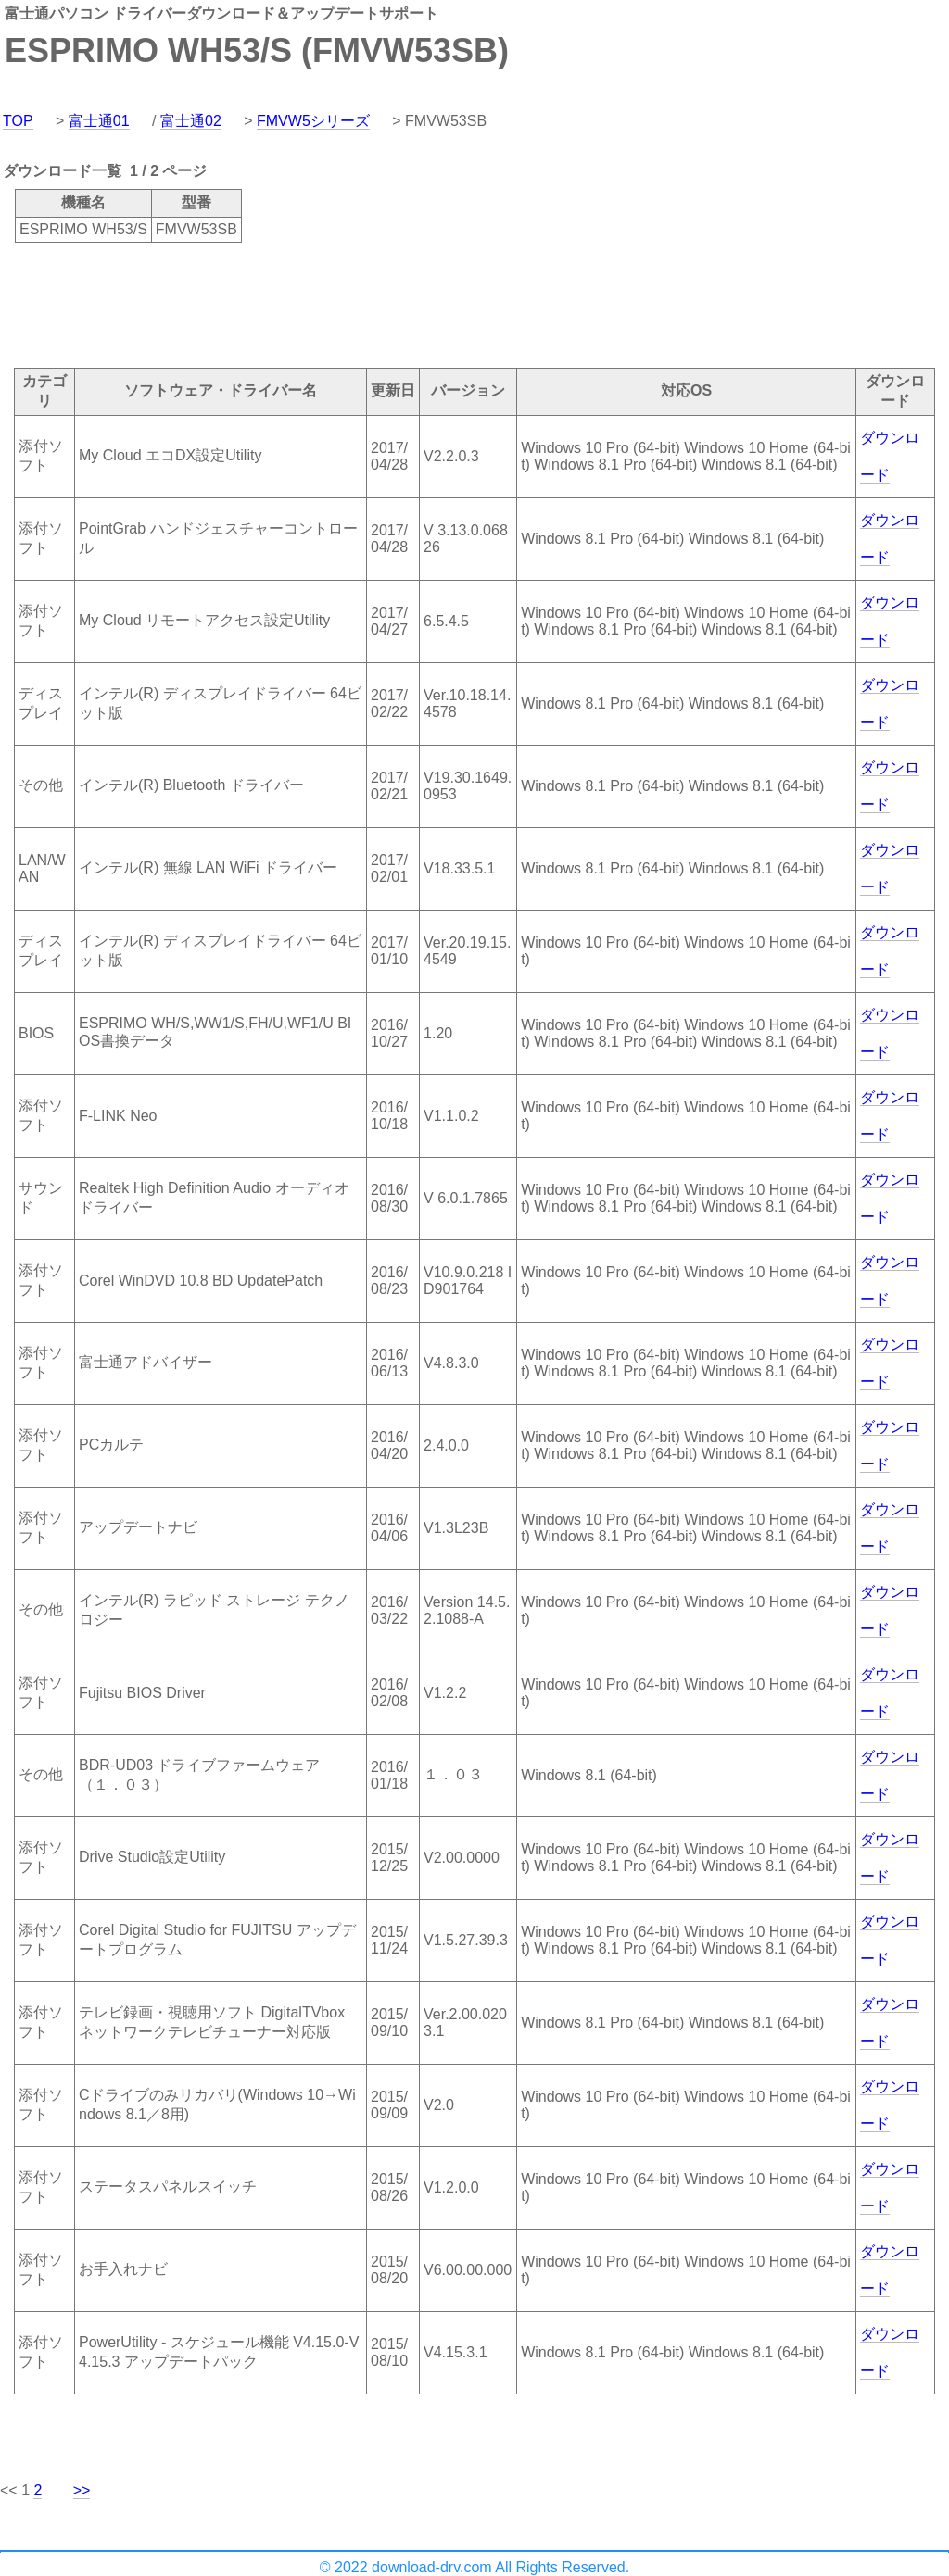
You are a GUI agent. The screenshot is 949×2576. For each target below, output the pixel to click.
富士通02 (190, 121)
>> (82, 2490)
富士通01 (99, 121)
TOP (18, 121)
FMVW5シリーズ (313, 121)
